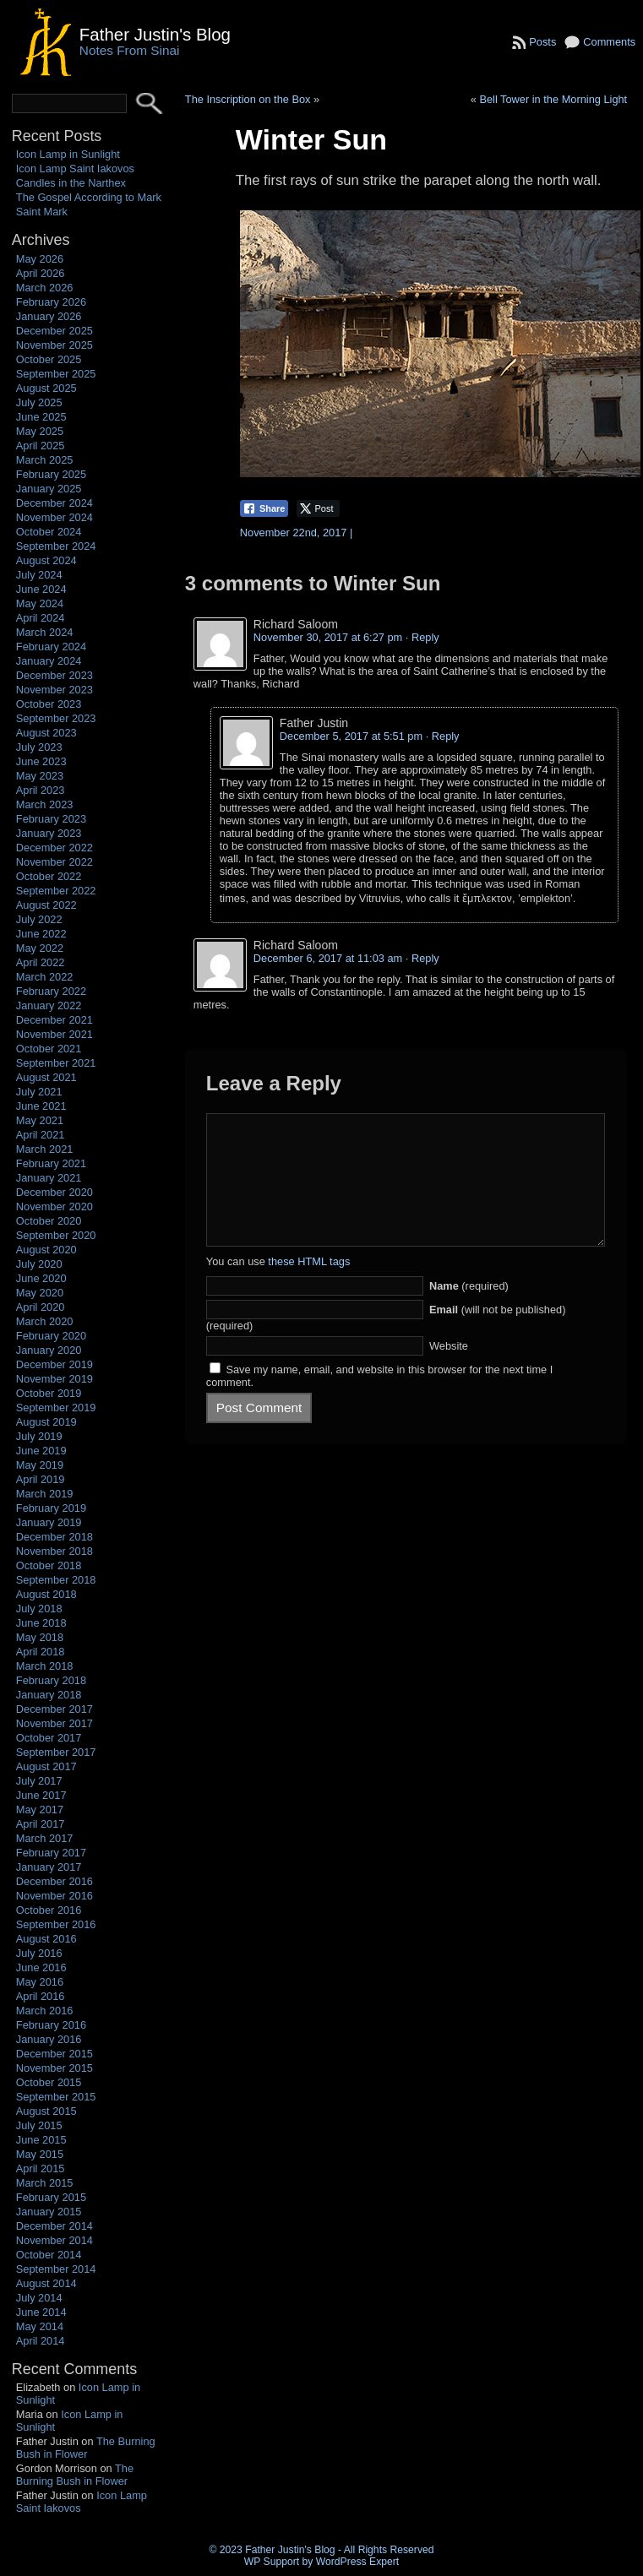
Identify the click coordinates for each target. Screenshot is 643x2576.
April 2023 (40, 790)
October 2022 (49, 876)
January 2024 (49, 661)
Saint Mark (42, 211)
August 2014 (46, 2283)
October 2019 (49, 1393)
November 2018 (54, 1551)
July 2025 (39, 402)
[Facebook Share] (264, 508)
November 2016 (54, 1895)
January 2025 (49, 488)
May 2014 (39, 2326)
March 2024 (45, 632)
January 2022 (49, 1005)
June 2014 (41, 2312)
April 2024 (40, 617)
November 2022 (54, 862)
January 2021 (49, 1177)
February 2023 (51, 818)
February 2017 (51, 1852)
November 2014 (54, 2240)
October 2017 (49, 1737)
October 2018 (49, 1565)
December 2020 (54, 1192)
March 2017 (45, 1838)
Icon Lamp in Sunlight (68, 154)
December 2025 (54, 330)
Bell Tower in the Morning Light (553, 99)
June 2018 (41, 1623)
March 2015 (45, 2183)
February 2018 (51, 1680)
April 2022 (40, 962)
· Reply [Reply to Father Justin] (443, 736)
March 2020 (45, 1321)
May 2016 (39, 1981)
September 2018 (56, 1579)
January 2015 (49, 2211)
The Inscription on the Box (248, 99)
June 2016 (41, 1967)
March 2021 (45, 1149)
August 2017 (46, 1766)
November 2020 (54, 1206)
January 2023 (49, 833)
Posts (542, 41)
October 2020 (49, 1221)
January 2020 (49, 1350)
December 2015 (54, 2053)
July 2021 (39, 1091)
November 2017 (54, 1723)
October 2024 (49, 531)
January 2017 (49, 1867)
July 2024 (39, 574)
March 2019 (45, 1493)
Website (448, 1371)
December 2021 (54, 1020)
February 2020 (51, 1335)
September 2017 (56, 1752)
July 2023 (39, 747)
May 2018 (39, 1637)
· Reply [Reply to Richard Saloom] (422, 637)
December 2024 (54, 503)
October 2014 (49, 2254)
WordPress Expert (357, 2562)
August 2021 (46, 1077)
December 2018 (54, 1536)
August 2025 (46, 388)
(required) (469, 1311)
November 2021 (54, 1034)
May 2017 (39, 1809)
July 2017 (39, 1780)
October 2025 (49, 359)
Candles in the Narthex (71, 183)
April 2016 (40, 1996)
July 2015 (39, 2125)
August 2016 (46, 1938)
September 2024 (56, 546)
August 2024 (46, 560)
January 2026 (49, 316)
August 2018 (46, 1594)
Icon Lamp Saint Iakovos (75, 168)
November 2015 (54, 2068)
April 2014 (40, 2340)
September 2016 (56, 1924)
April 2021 (40, 1134)
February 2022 (51, 991)
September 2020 (56, 1235)
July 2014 (39, 2297)
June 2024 (41, 589)
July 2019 (39, 1436)
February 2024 (51, 646)
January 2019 (49, 1522)
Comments (609, 41)
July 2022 (39, 919)
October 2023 (49, 704)
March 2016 (45, 2010)
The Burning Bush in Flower (85, 2447)
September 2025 (56, 373)
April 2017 (40, 1824)
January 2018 (49, 1694)
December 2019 (54, 1364)
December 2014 (54, 2226)
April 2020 (40, 1307)
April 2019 (40, 1479)
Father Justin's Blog (155, 34)
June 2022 (41, 933)
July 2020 (39, 1264)
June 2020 (41, 1278)
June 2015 (41, 2139)
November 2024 (54, 517)
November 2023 (54, 689)
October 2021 (49, 1048)
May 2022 (39, 948)
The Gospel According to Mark (88, 197)
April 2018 (40, 1651)
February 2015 (51, 2197)
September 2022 (56, 890)
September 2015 (56, 2096)
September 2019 (56, 1407)
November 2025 (54, 345)
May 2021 (39, 1120)
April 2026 (40, 273)
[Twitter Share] (318, 508)
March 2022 (45, 976)
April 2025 (40, 445)
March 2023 (45, 804)
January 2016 (49, 2039)
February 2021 (51, 1163)
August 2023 (46, 732)
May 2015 (39, 2154)
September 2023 (56, 718)
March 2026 (45, 287)
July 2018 (39, 1608)
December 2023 (54, 675)
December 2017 (54, 1709)
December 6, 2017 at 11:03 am (327, 958)
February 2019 (51, 1508)
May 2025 (39, 431)
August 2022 (46, 905)
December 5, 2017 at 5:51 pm (351, 736)
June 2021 (41, 1106)
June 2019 (41, 1450)
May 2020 (39, 1292)
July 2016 (39, 1953)
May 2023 (39, 775)
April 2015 (40, 2168)
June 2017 (41, 1795)
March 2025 (45, 460)
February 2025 (51, 474)
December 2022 (54, 847)
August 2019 (46, 1422)
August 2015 (46, 2111)
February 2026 (51, 302)
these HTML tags (309, 1286)
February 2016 (51, 2025)
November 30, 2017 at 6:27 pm (327, 637)
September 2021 (56, 1063)
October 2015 (49, 2082)
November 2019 (54, 1378)
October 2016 (49, 1910)
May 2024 (39, 603)
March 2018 (45, 1666)
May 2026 (39, 259)
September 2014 (56, 2269)
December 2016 (54, 1881)
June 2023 (41, 761)
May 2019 (39, 1465)
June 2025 (41, 416)
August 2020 (46, 1249)
